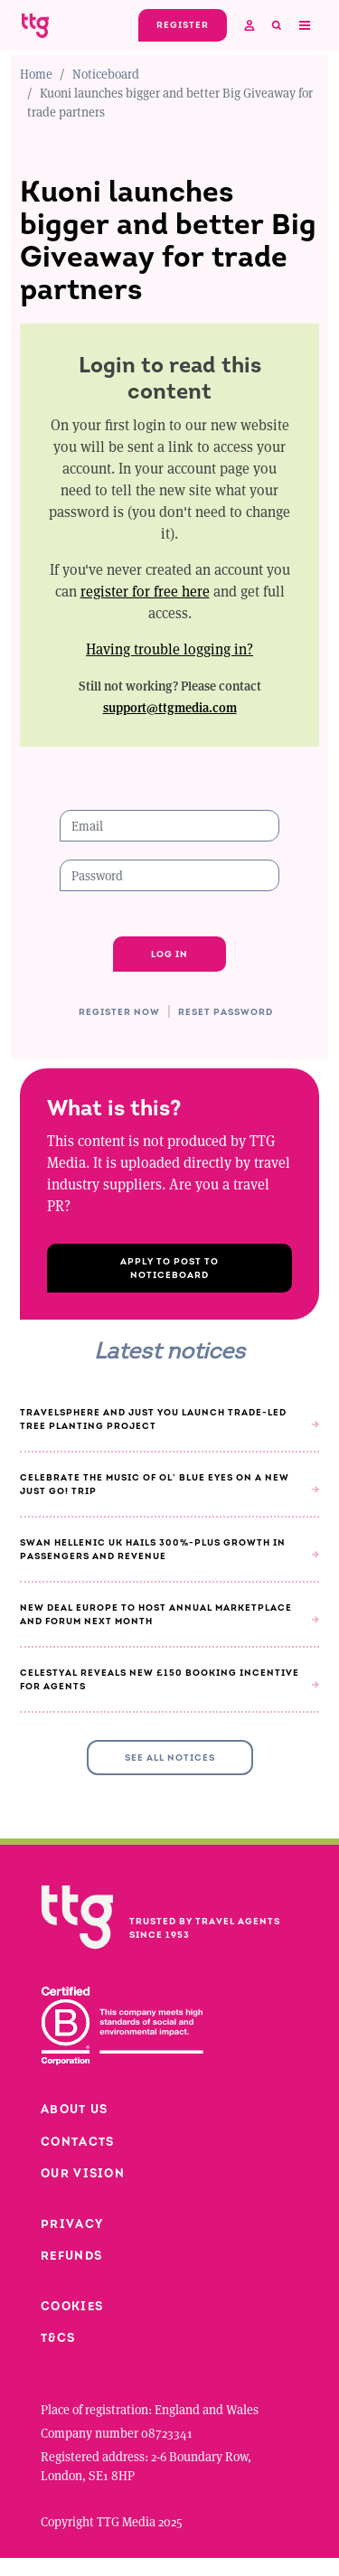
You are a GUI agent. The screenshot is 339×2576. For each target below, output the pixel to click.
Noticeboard (105, 73)
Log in (169, 954)
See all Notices (170, 1757)
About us (74, 2109)
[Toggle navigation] (303, 25)
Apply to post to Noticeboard (169, 1268)
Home (36, 73)
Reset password (225, 1012)
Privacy (72, 2224)
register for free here (145, 590)
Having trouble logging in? (169, 648)
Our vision (83, 2173)
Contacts (77, 2141)
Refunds (71, 2255)
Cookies (72, 2306)
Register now (119, 1012)
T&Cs (58, 2338)
